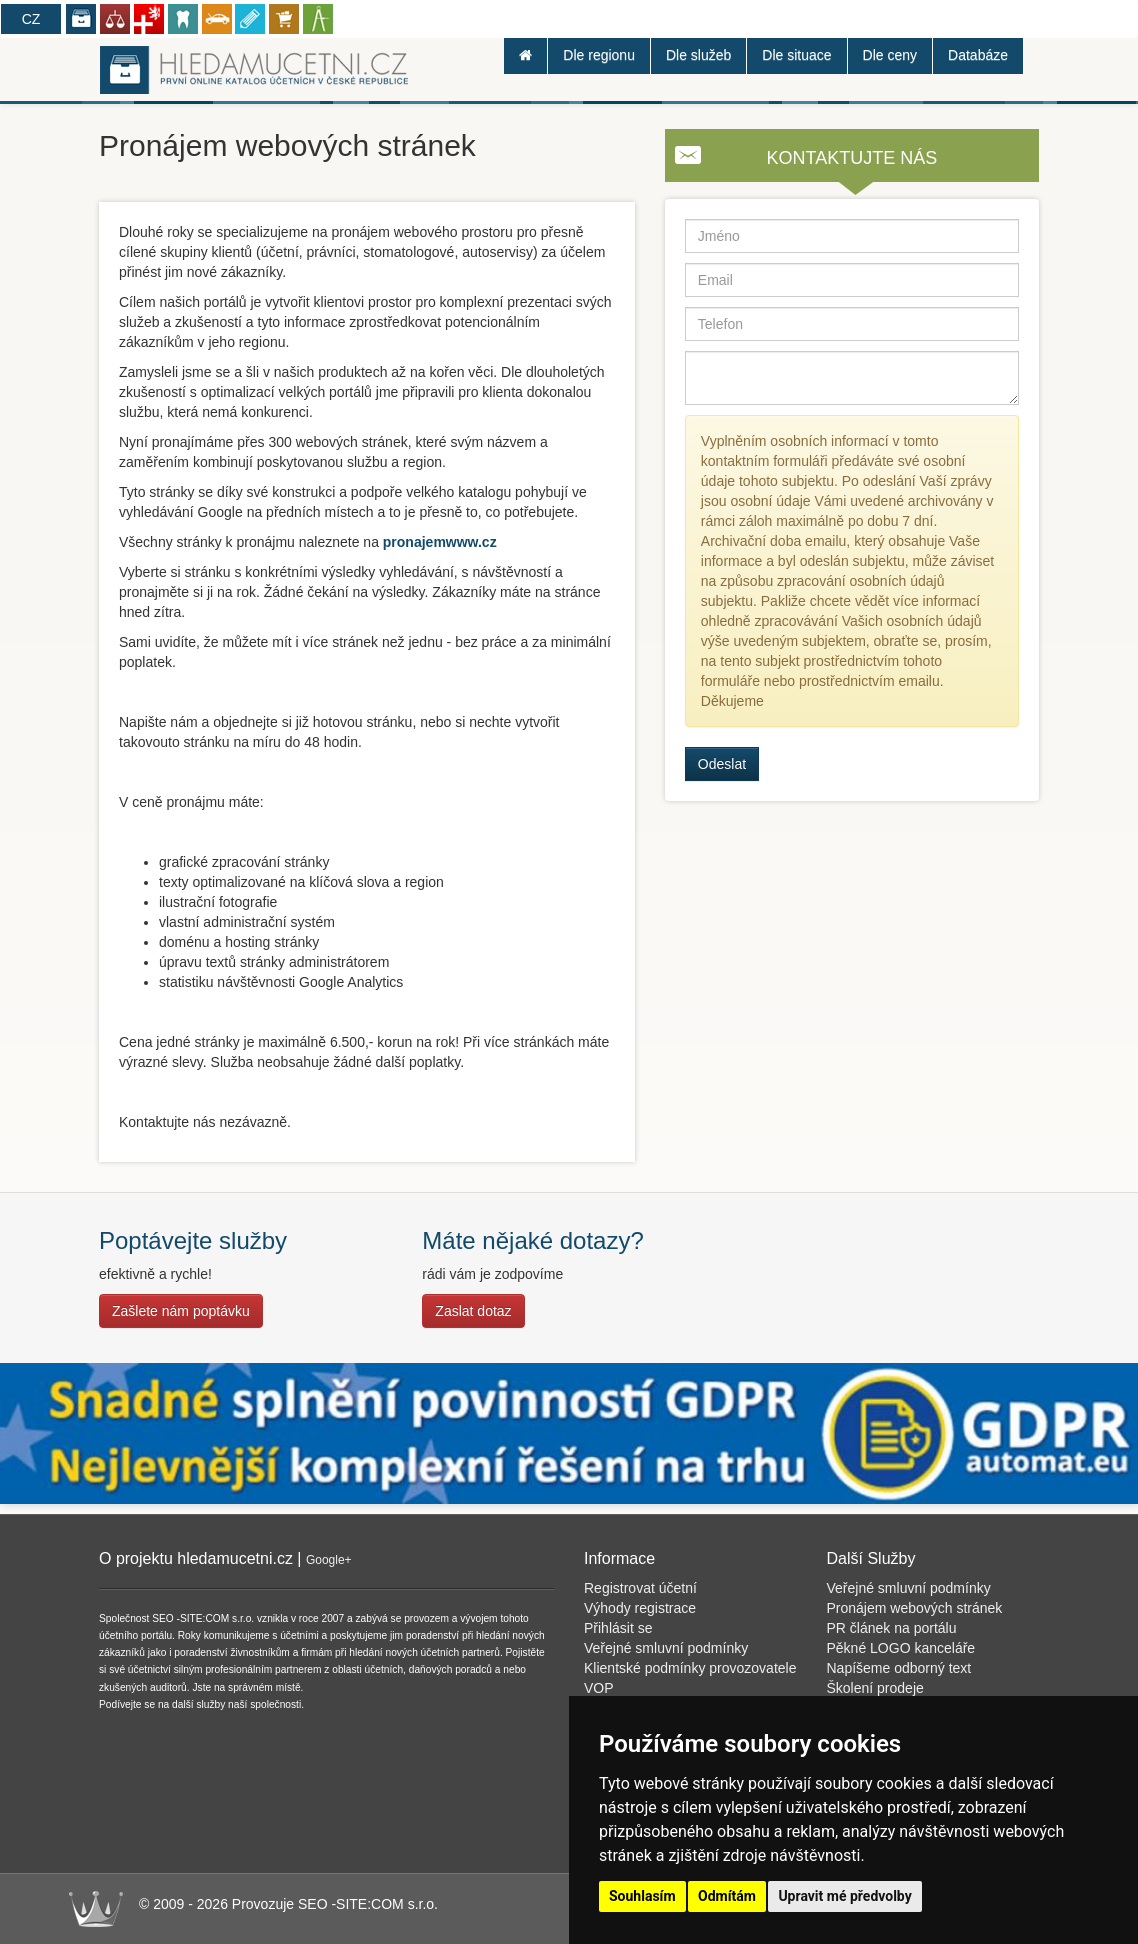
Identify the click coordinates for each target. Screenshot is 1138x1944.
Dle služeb (698, 55)
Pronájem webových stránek (915, 1608)
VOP (599, 1688)
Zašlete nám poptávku (181, 1311)
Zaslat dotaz (473, 1311)
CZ (31, 19)
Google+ (329, 1560)
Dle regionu (599, 55)
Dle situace (796, 55)
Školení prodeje (875, 1688)
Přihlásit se (618, 1628)
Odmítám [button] (727, 1896)
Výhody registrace (640, 1608)
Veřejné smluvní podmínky (666, 1648)
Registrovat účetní (640, 1588)
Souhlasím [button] (642, 1896)
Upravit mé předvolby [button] (844, 1896)
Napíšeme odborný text (899, 1668)
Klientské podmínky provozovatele (690, 1668)
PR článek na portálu (892, 1628)
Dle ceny (890, 55)
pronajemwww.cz (440, 542)
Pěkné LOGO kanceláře (901, 1648)
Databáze (978, 55)
